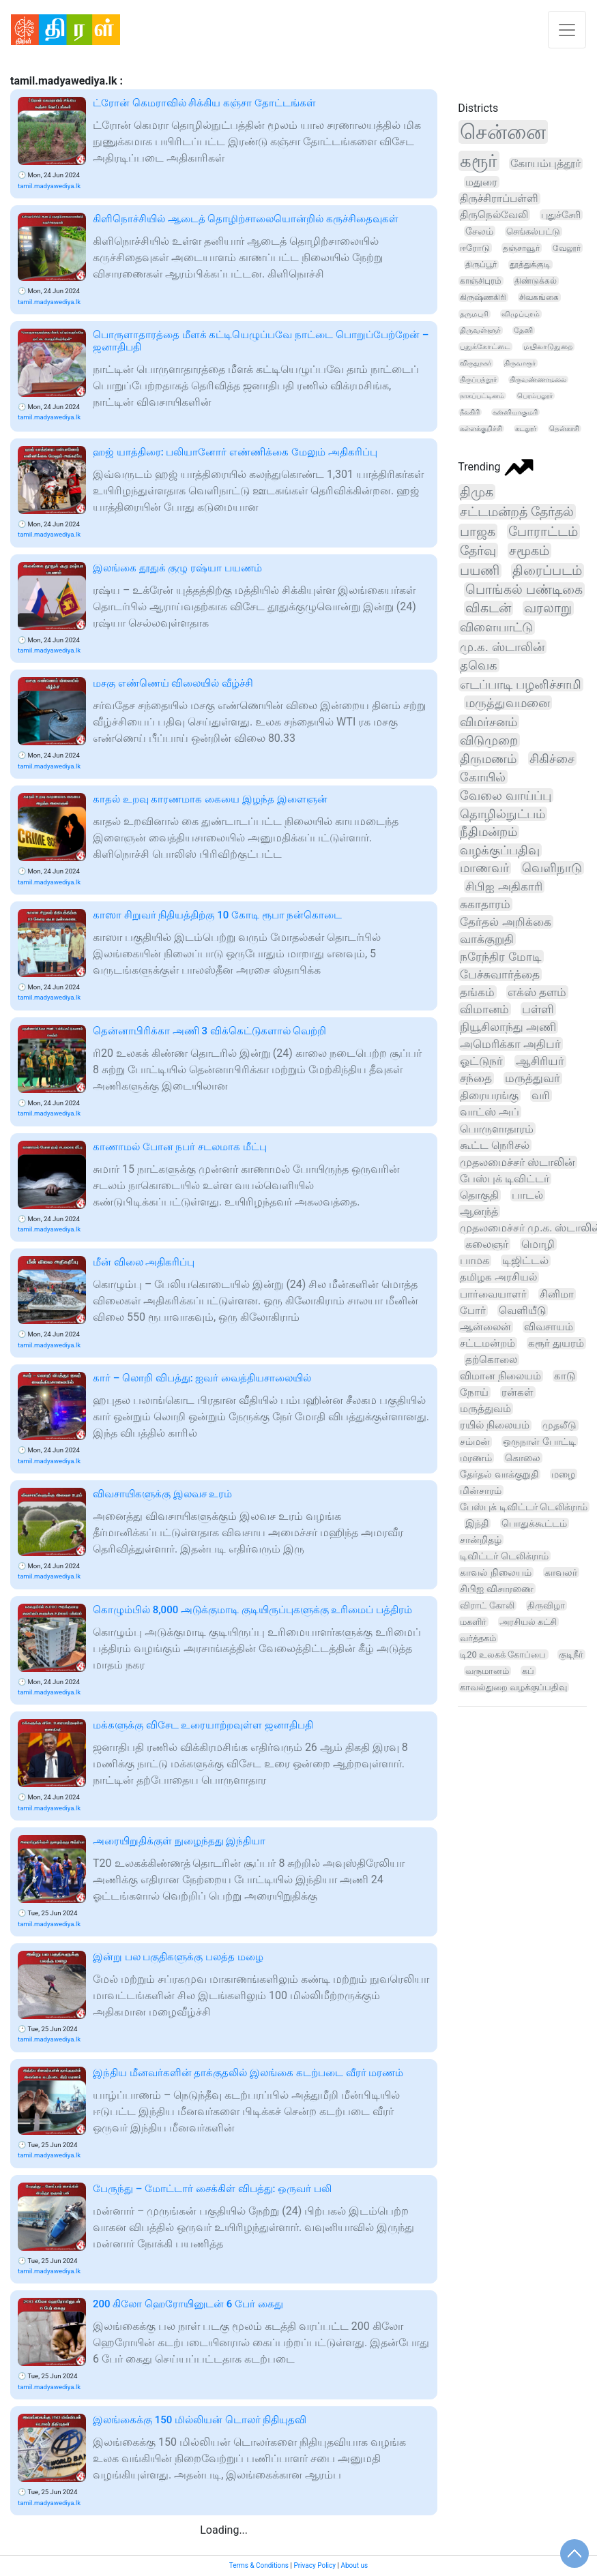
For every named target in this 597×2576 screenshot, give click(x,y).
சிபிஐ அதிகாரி (503, 886)
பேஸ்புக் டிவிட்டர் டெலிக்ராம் (523, 1506)
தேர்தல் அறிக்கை (505, 922)
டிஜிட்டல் (525, 1261)
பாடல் (527, 1194)
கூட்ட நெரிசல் (494, 1145)
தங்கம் (477, 992)
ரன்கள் (517, 1392)
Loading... (224, 2529)
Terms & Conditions (259, 2565)
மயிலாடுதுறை (547, 346)
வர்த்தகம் (478, 1638)
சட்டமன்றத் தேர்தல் (517, 512)
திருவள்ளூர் (480, 330)
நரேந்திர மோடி (500, 956)
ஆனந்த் (479, 1211)
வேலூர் (567, 248)
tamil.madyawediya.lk (49, 186)
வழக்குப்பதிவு (500, 850)
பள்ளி (538, 1009)
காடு (564, 1376)
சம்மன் (475, 1442)
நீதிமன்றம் (488, 832)
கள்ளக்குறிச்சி (481, 428)
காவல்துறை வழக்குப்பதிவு (513, 1687)
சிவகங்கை (539, 297)
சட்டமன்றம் (487, 1343)
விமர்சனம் (488, 722)
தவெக (478, 665)
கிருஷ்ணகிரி (483, 297)
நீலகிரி (470, 412)
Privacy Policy (314, 2565)
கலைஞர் (486, 1244)
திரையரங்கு (489, 1095)
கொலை (522, 1457)
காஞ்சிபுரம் (480, 281)
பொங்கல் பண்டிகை (524, 589)
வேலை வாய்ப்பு (505, 795)
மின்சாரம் (480, 1490)
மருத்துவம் (485, 1409)
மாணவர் (484, 868)
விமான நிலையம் (500, 1376)
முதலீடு (559, 1425)
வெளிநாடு (552, 868)
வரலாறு (548, 608)
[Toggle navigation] (567, 29)
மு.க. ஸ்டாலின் (502, 647)
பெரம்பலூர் (535, 396)
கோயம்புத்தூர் (545, 164)
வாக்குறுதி (487, 939)
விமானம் (484, 1009)
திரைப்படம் (547, 570)
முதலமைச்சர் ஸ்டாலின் (517, 1162)
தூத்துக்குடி (530, 264)
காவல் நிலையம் (495, 1572)
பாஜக (477, 531)
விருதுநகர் (475, 363)
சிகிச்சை (551, 758)
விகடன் (488, 608)
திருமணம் (488, 758)
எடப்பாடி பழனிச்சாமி (520, 684)
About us (354, 2565)
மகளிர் (473, 1622)
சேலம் (479, 231)
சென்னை (503, 132)
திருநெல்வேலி (494, 215)
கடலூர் (525, 428)
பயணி (479, 570)
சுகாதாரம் (485, 904)
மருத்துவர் (532, 1078)
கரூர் (478, 161)
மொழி (538, 1244)
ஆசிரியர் (540, 1061)
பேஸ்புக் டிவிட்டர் (504, 1178)
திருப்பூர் (481, 264)
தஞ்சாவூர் (521, 248)
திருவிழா (546, 1605)
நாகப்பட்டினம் (482, 396)
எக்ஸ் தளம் (537, 992)
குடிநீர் (571, 1654)
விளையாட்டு (496, 627)
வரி (541, 1095)
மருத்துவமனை (507, 702)
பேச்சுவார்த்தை (500, 974)
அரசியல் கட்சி (528, 1622)
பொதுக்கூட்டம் (534, 1523)
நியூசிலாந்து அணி (508, 1027)
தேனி (523, 330)
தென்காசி (564, 428)
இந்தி (477, 1523)
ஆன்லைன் (485, 1327)
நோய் (474, 1392)
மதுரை (481, 182)
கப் (528, 1671)
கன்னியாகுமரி (515, 412)
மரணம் (476, 1457)
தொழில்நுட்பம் (502, 814)
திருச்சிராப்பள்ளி (499, 198)
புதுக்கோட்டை (485, 346)
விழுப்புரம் (520, 314)
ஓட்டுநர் (481, 1061)
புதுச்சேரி (561, 214)
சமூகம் (529, 550)
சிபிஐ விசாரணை (496, 1588)
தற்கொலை (491, 1359)
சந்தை (476, 1078)
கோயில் (483, 777)
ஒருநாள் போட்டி (539, 1441)
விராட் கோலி (487, 1605)
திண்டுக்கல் (535, 281)
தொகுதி (479, 1194)
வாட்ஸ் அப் (489, 1111)
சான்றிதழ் (480, 1539)
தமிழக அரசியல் (498, 1277)
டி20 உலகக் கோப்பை (503, 1654)
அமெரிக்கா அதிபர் (510, 1044)
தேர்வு (478, 550)
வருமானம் (487, 1671)
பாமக (474, 1261)
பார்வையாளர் (493, 1294)
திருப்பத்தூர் (478, 379)
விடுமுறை (489, 740)
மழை (563, 1474)
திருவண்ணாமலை (538, 379)
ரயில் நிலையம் (494, 1425)
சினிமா (557, 1294)
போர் (473, 1310)
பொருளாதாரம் (497, 1128)
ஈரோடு (475, 248)
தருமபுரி (474, 314)
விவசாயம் (548, 1327)
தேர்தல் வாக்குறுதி (499, 1474)
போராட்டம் (543, 531)
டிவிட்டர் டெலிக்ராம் (504, 1556)
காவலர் (560, 1572)
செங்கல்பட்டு (533, 231)
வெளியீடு (522, 1310)
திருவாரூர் (520, 363)
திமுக (476, 492)
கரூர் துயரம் (556, 1343)
